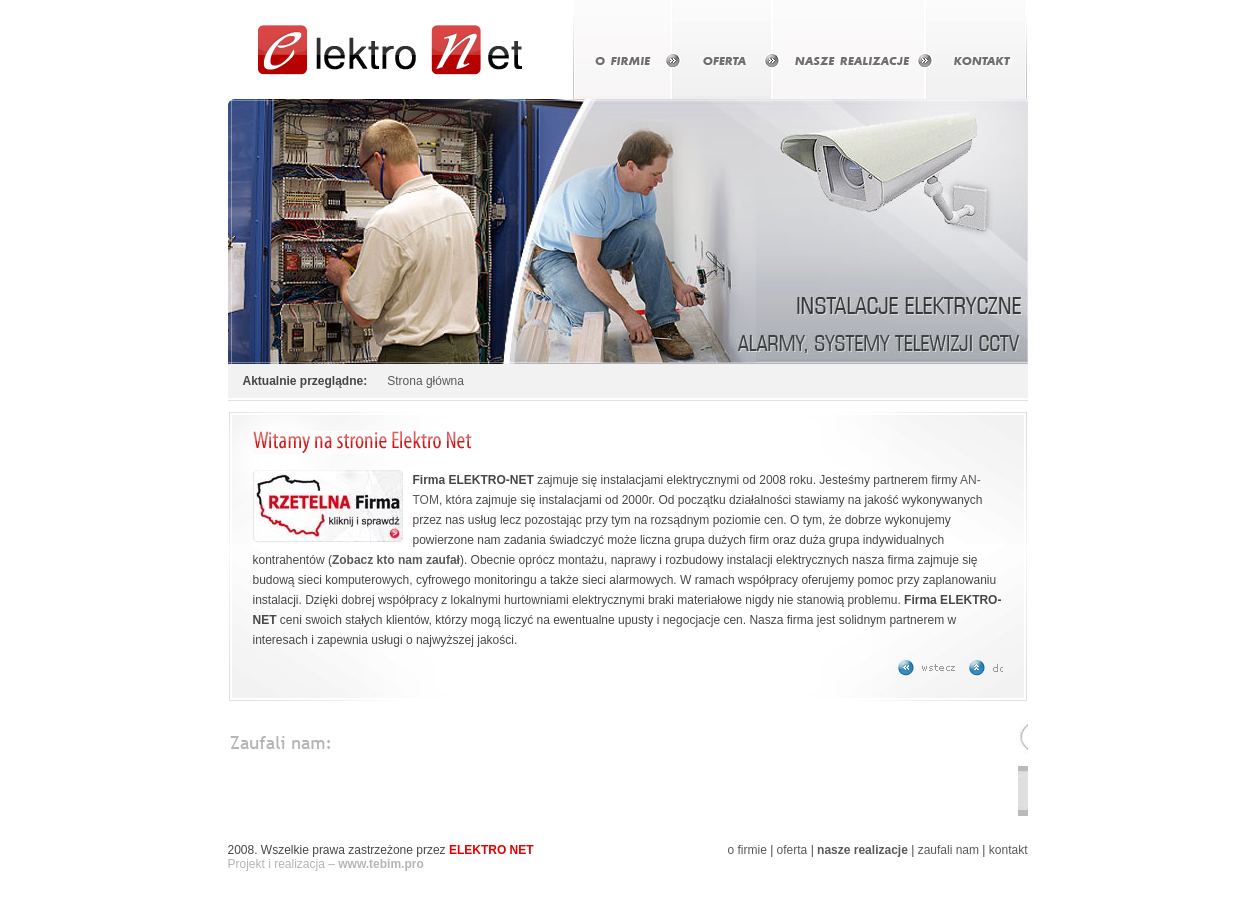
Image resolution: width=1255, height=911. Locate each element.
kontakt (1008, 850)
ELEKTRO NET (491, 850)
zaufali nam (948, 850)
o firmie (746, 850)
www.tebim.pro (381, 864)
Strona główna (425, 381)
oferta (792, 850)
